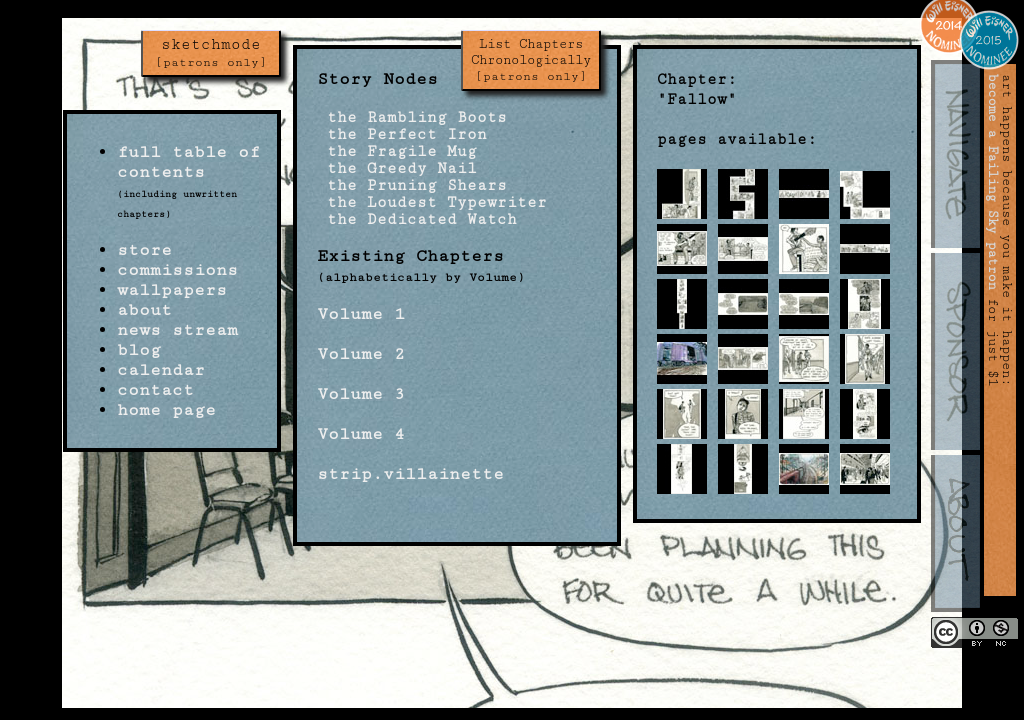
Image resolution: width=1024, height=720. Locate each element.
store (144, 250)
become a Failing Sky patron (993, 182)
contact (155, 390)
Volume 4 (361, 434)
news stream (177, 330)
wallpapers (172, 290)
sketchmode (211, 53)
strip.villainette (410, 474)
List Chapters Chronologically (531, 60)
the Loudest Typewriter (432, 202)
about (144, 310)
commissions (177, 270)
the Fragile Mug (397, 151)
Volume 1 (361, 314)
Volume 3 (361, 394)
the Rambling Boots (412, 117)
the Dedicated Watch (417, 219)
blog (139, 350)
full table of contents (188, 162)
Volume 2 (361, 354)
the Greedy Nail (397, 168)
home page (166, 410)
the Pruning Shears (412, 185)
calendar (161, 370)
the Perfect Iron (402, 134)
